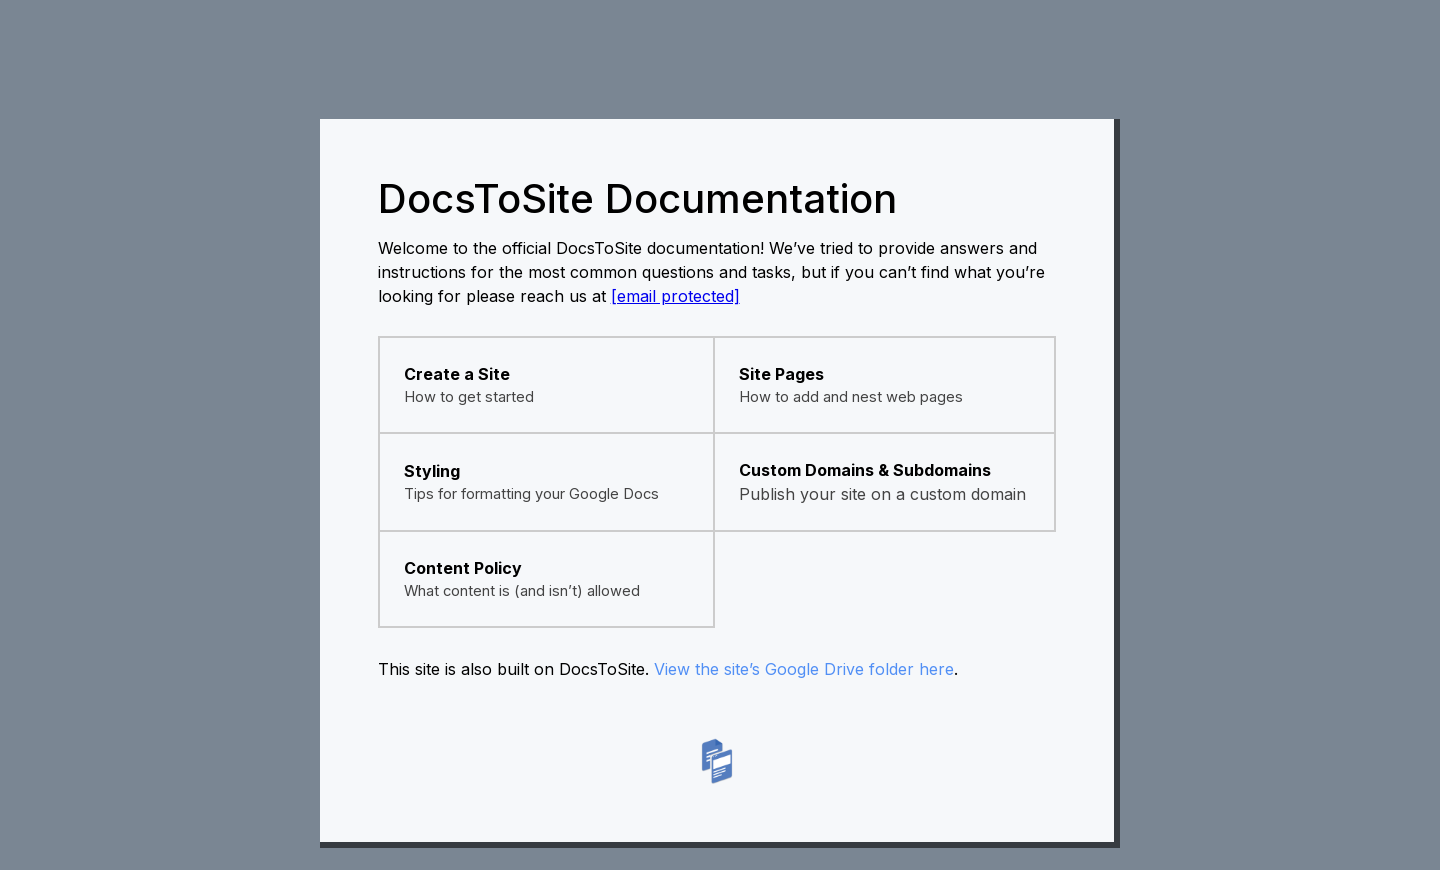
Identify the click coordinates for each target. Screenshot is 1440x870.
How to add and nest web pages (851, 397)
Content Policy (463, 568)
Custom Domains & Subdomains (865, 470)
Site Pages (781, 374)
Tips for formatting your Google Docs (531, 494)
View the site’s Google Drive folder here (804, 669)
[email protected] (675, 296)
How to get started (469, 397)
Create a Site (457, 374)
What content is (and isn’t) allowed (522, 591)
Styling (432, 471)
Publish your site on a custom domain (882, 494)
